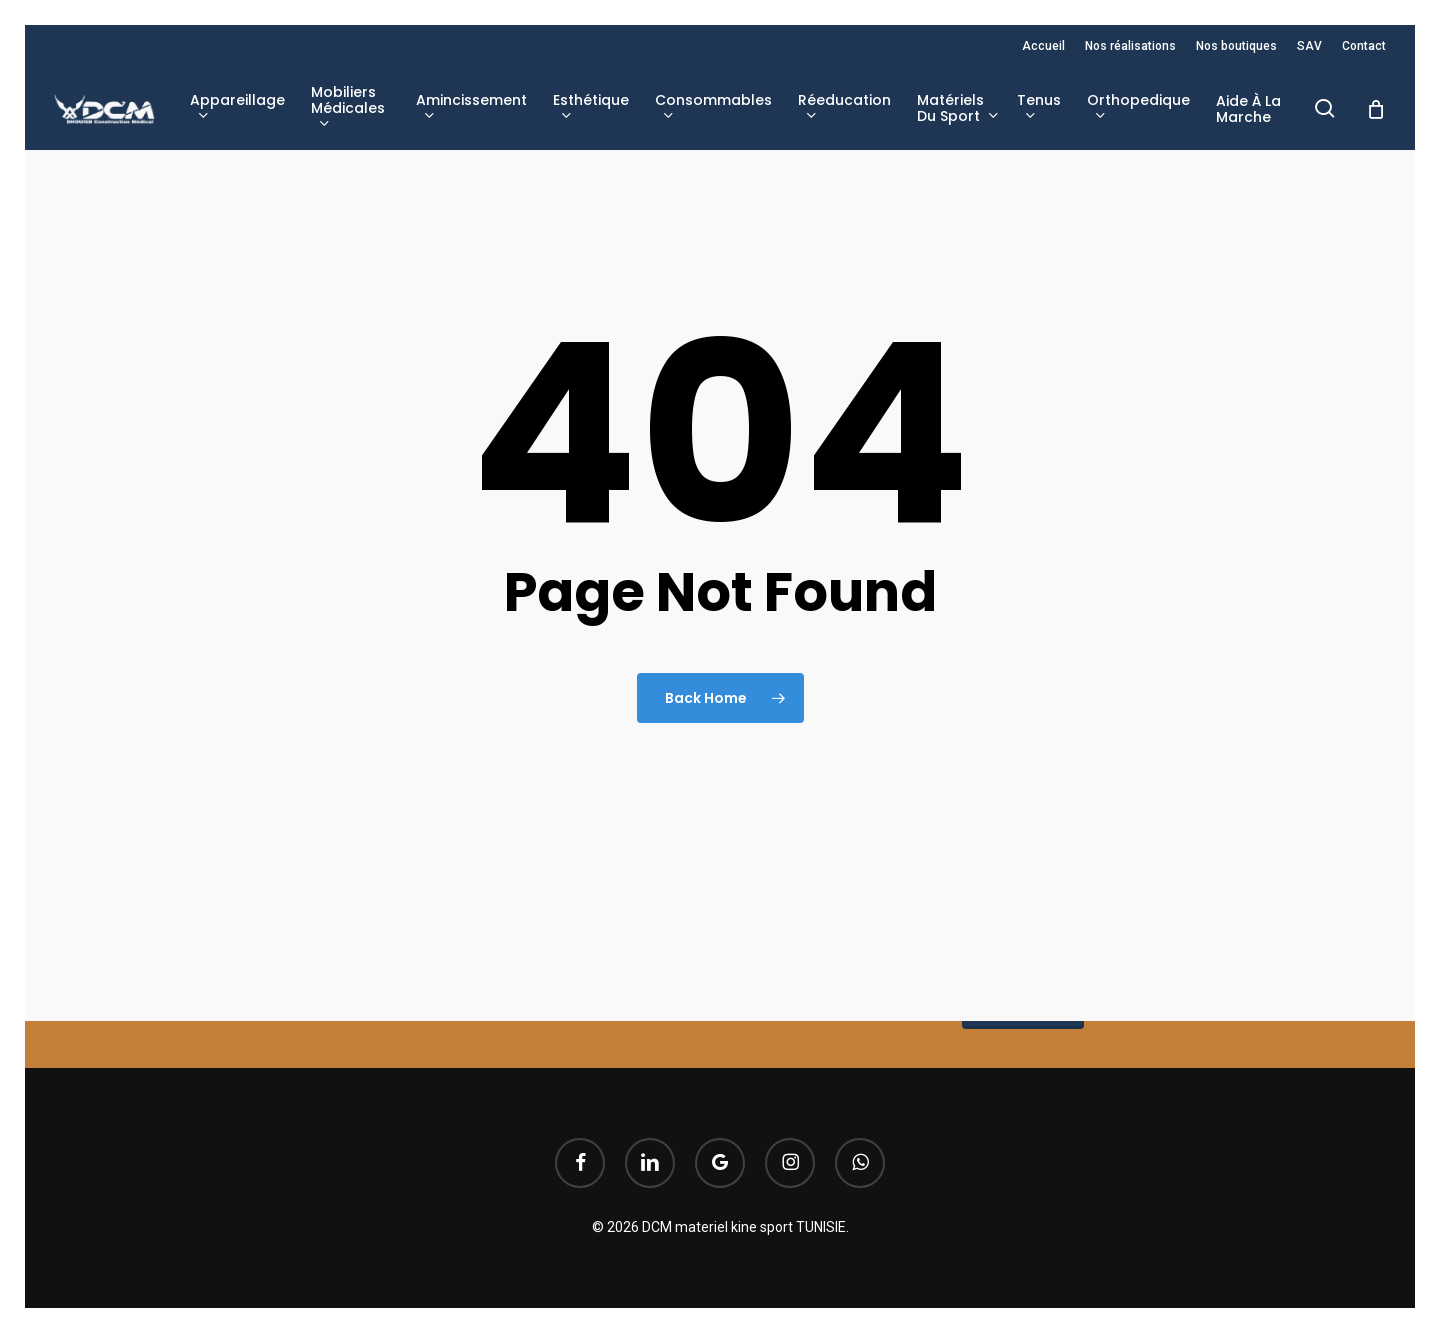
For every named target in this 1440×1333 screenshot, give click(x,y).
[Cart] (1376, 109)
